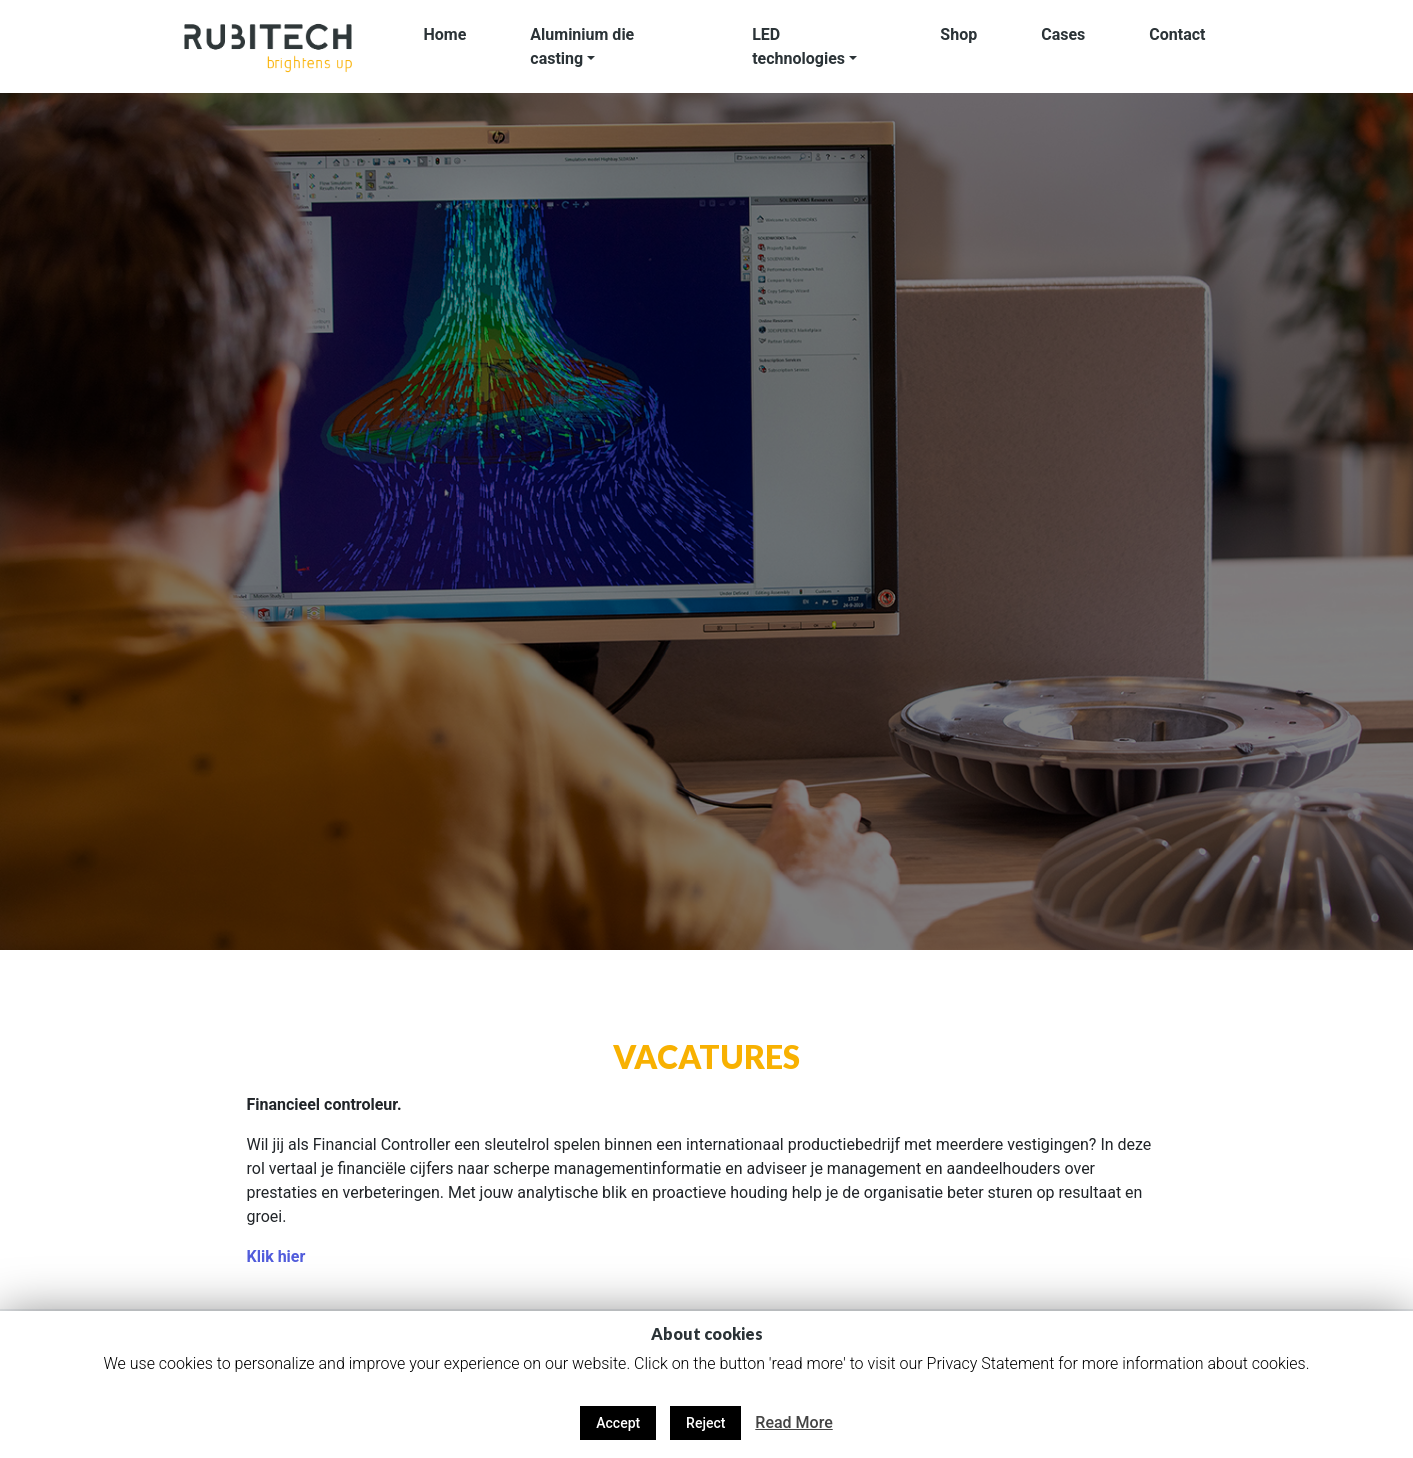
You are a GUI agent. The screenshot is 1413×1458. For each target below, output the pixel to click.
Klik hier (275, 1256)
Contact (1177, 34)
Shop (958, 34)
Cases (1063, 34)
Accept (618, 1423)
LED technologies (798, 46)
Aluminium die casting (582, 46)
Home (445, 34)
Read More (793, 1422)
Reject (705, 1423)
